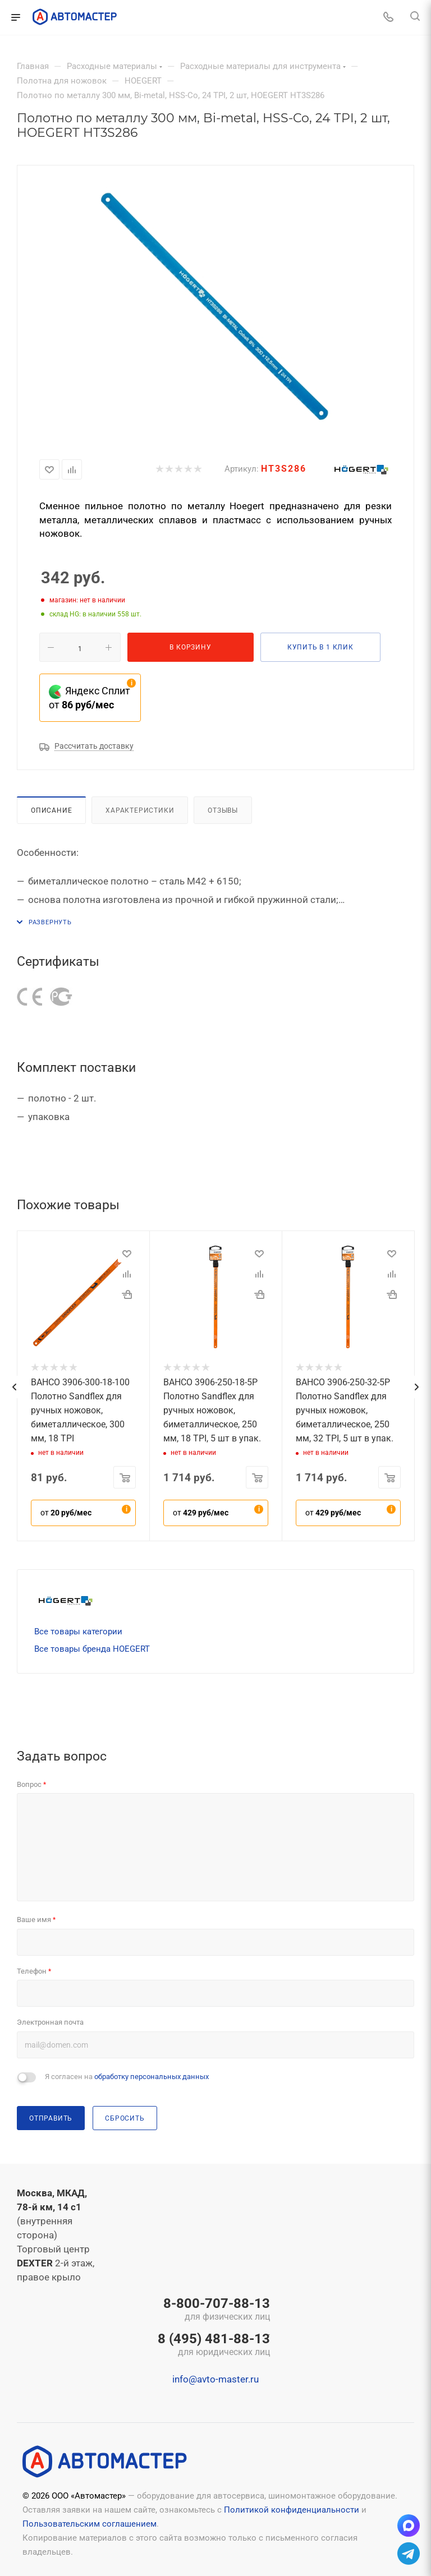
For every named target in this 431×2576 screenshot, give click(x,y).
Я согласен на (127, 2076)
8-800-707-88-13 (214, 2310)
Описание (51, 810)
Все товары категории (78, 1631)
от (65, 1512)
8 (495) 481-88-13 (214, 2345)
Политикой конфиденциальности (291, 2510)
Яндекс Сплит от (89, 698)
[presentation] (14, 1387)
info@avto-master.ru (215, 2379)
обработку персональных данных (151, 2076)
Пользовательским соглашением (89, 2524)
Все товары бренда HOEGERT (92, 1649)
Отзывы (223, 810)
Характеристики (140, 810)
